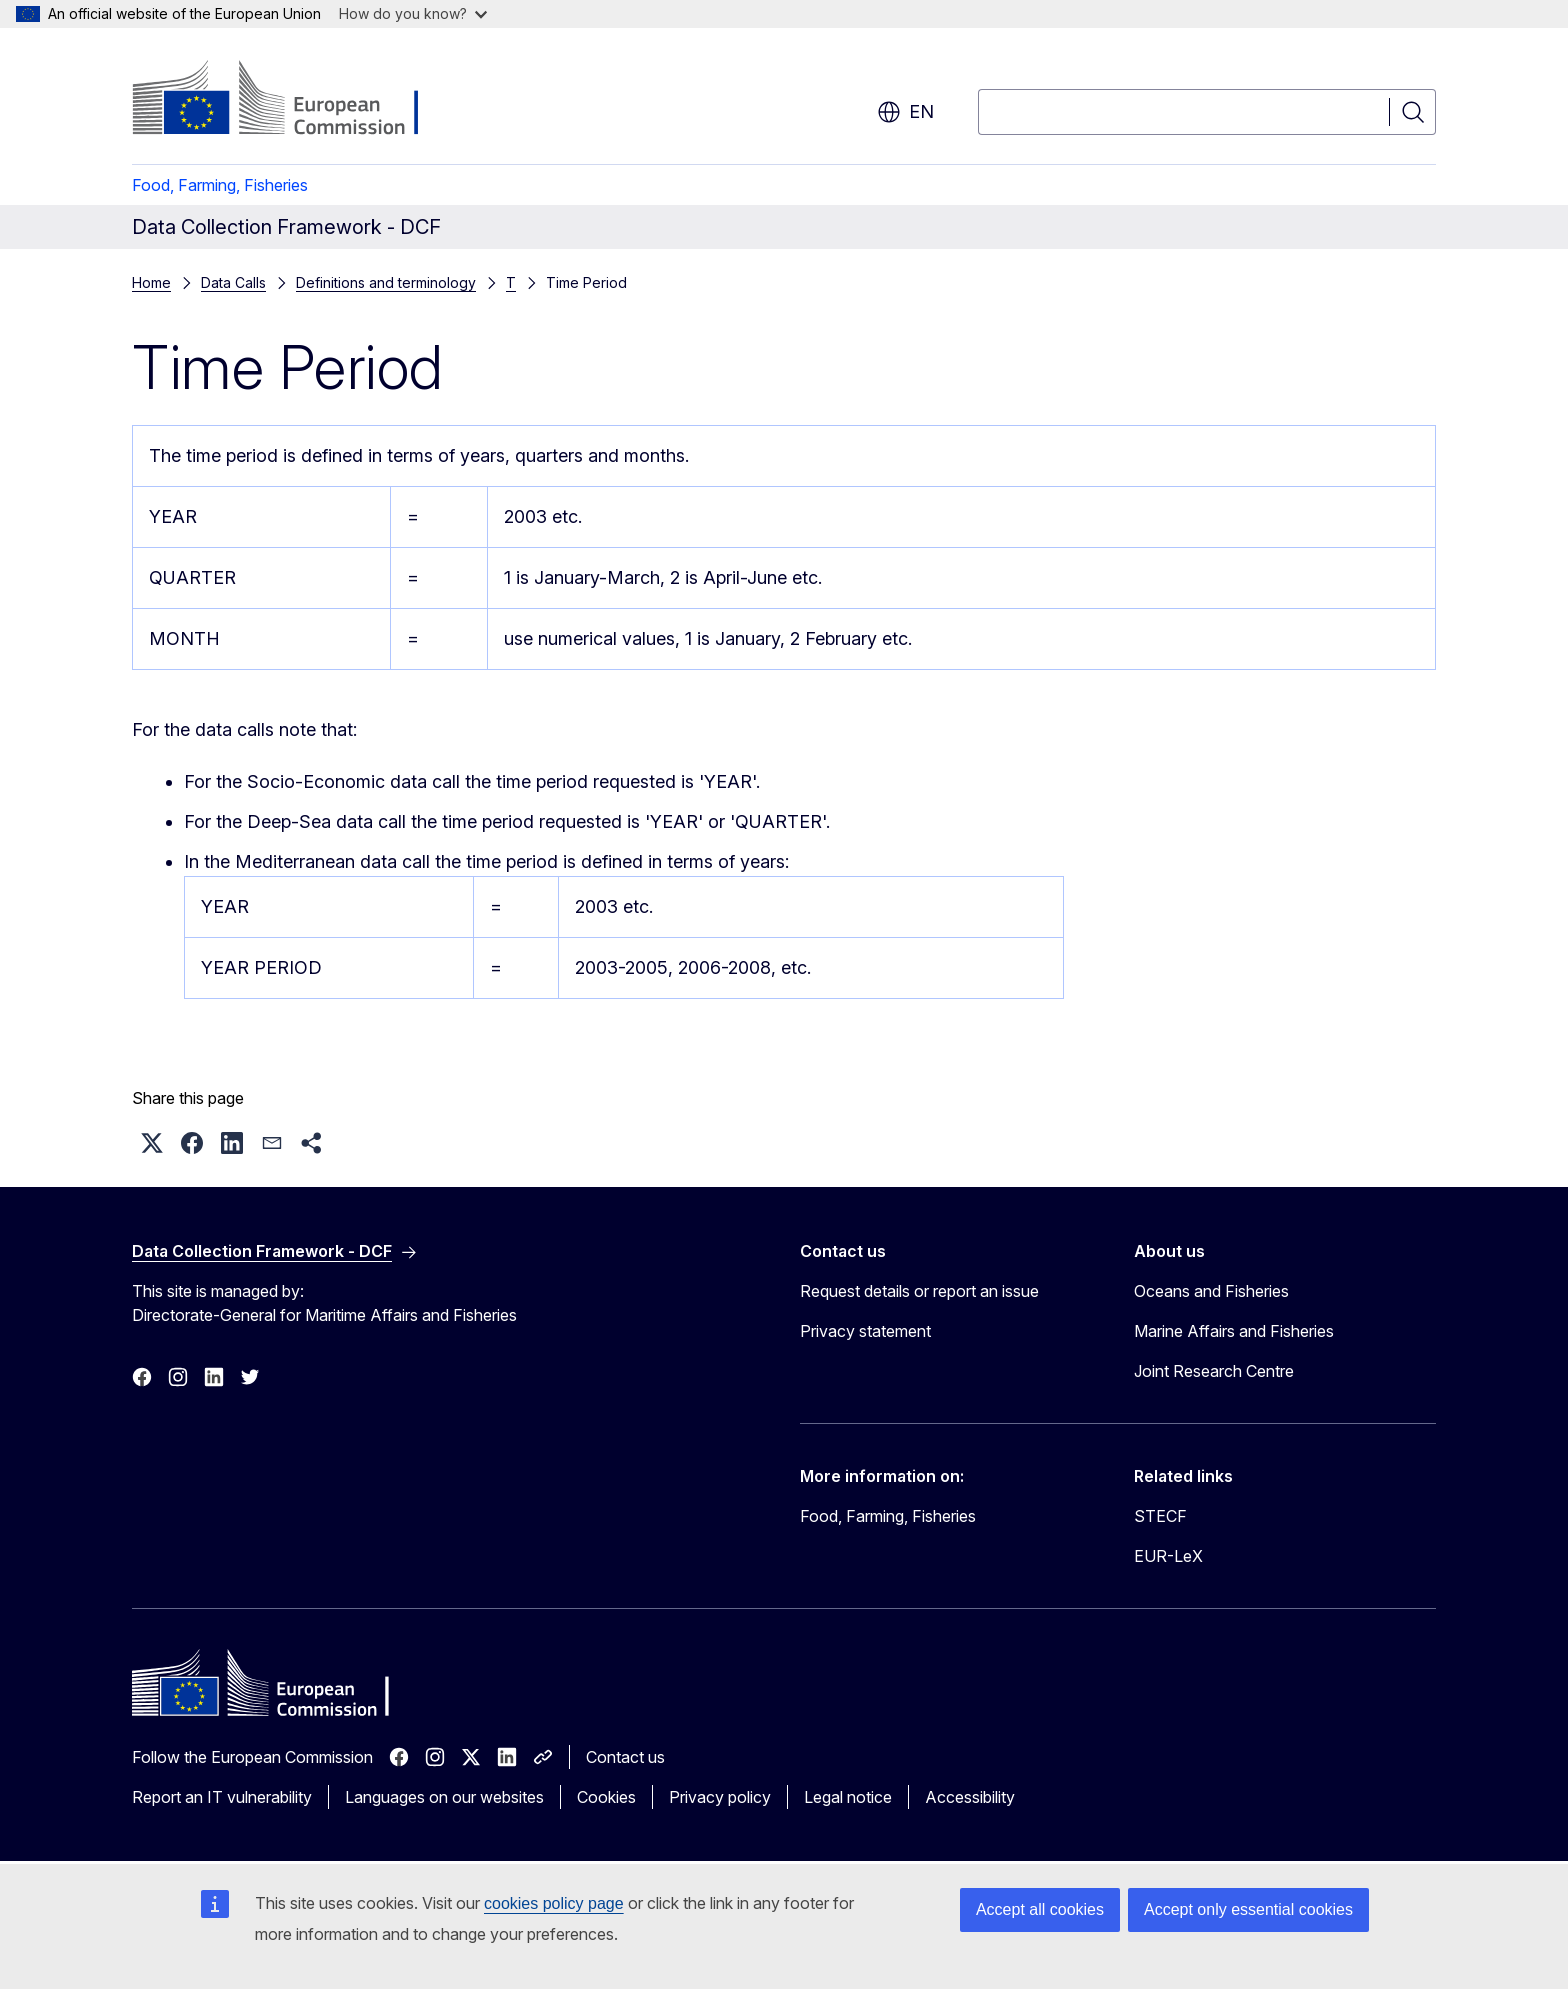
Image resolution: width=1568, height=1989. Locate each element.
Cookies (606, 1797)
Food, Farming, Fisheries (220, 185)
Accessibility (970, 1797)
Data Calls (233, 282)
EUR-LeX (1168, 1556)
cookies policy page (554, 1903)
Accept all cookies (1040, 1909)
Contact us (625, 1757)
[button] (152, 1143)
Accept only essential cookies (1248, 1909)
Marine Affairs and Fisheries (1234, 1331)
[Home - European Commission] (293, 100)
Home (151, 282)
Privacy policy (720, 1797)
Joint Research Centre (1214, 1371)
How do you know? (413, 13)
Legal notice (848, 1797)
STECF (1160, 1516)
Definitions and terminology (386, 282)
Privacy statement (865, 1331)
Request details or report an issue (919, 1291)
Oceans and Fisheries (1211, 1291)
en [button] (905, 112)
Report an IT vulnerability (222, 1797)
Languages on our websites (444, 1797)
